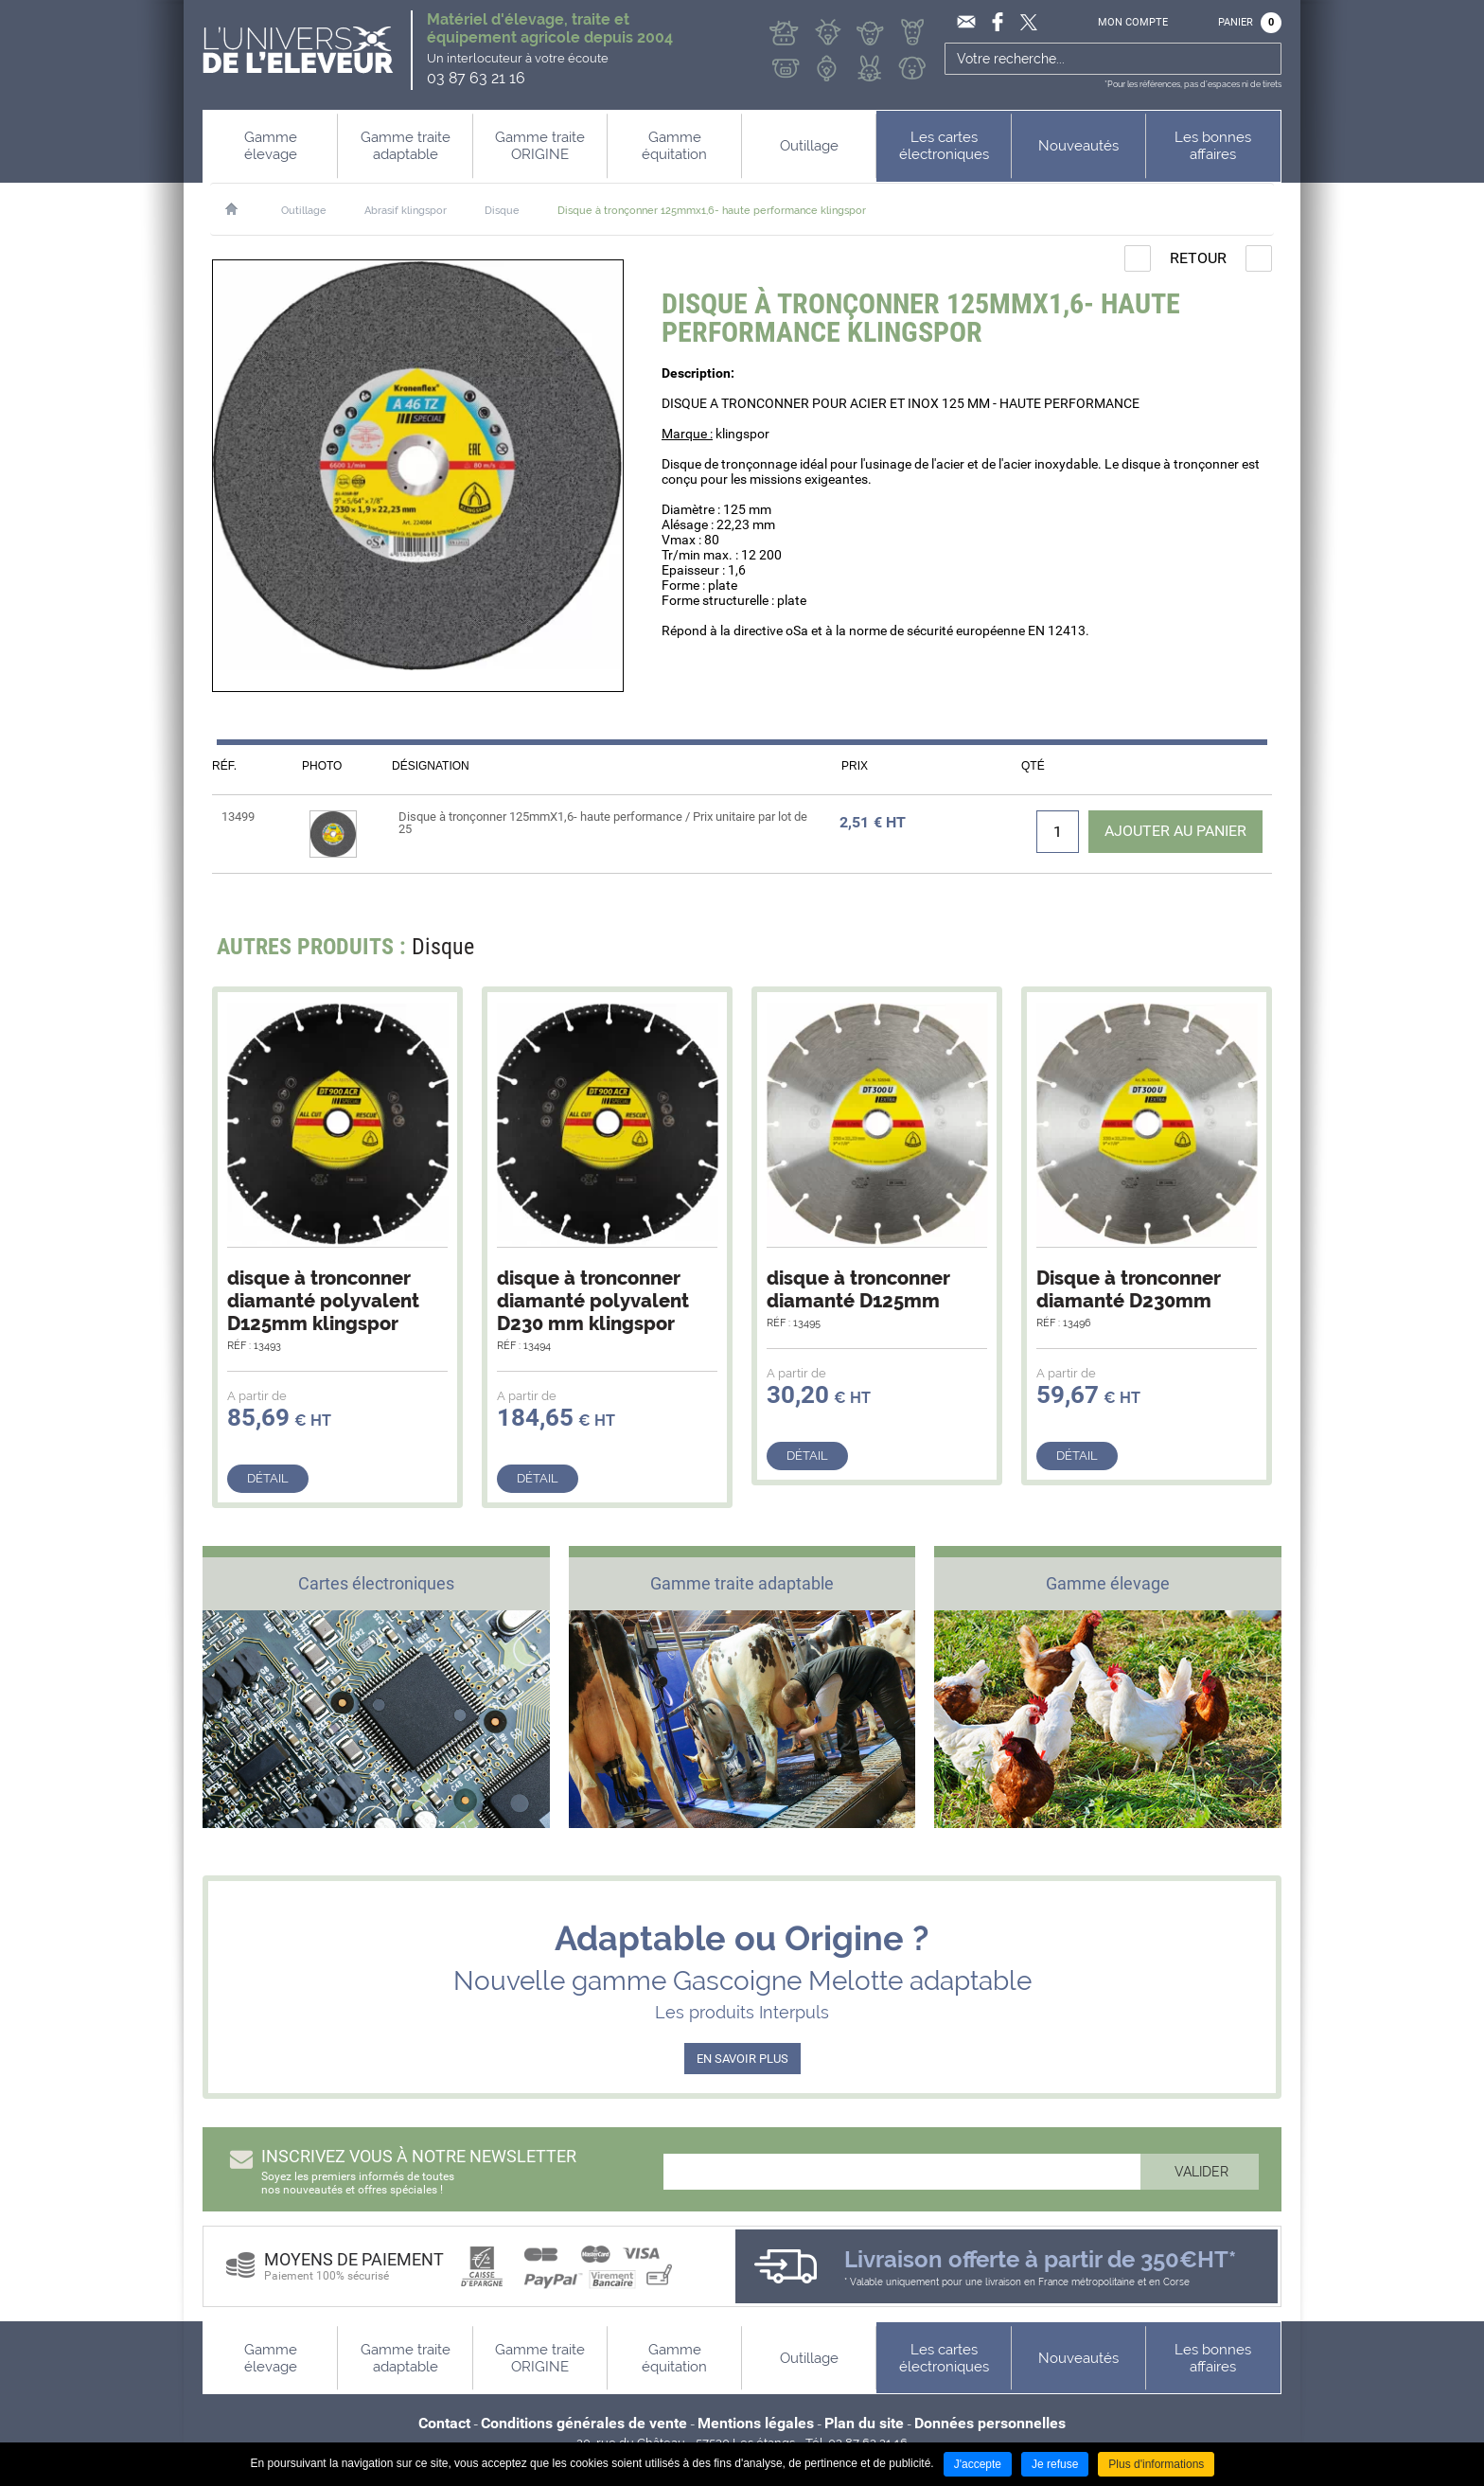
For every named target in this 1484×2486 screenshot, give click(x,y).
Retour (1198, 258)
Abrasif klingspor (405, 210)
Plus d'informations (1156, 2464)
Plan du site (864, 2423)
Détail (268, 1478)
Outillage (304, 210)
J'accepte (977, 2464)
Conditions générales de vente (584, 2423)
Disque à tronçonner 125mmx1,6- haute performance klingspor (711, 210)
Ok (1264, 59)
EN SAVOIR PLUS (742, 2058)
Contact (444, 2423)
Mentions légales (756, 2423)
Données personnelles (990, 2423)
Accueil (240, 209)
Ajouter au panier (1175, 832)
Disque (502, 210)
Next (1246, 951)
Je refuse (1055, 2464)
